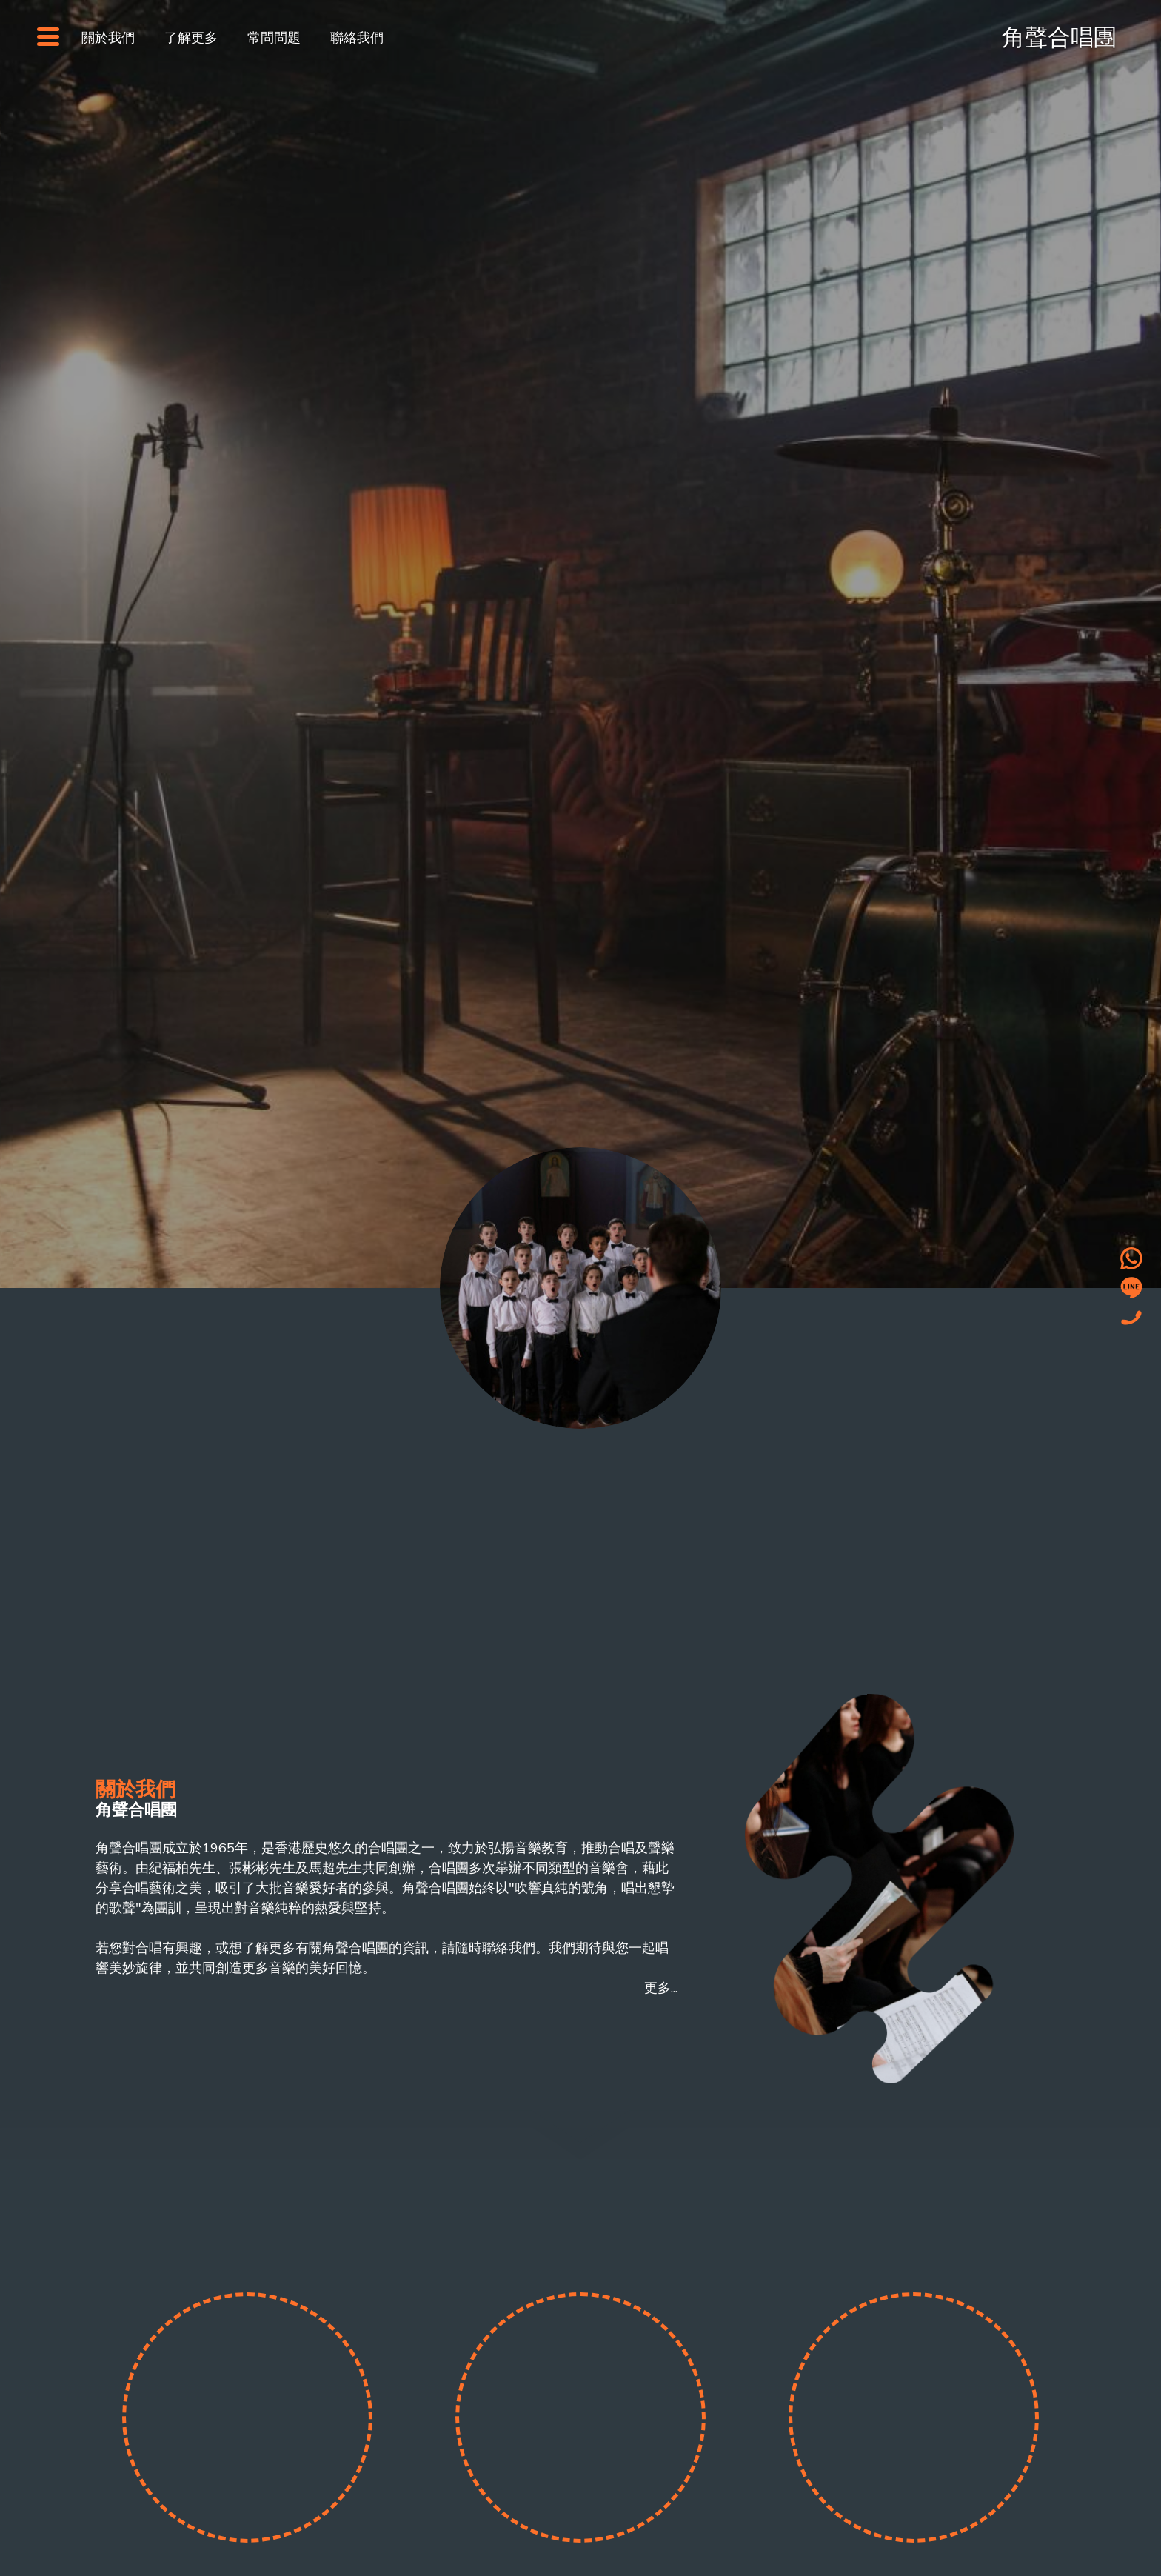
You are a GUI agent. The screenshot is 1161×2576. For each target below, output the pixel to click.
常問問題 (274, 37)
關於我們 (108, 37)
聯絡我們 (357, 37)
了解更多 (191, 37)
